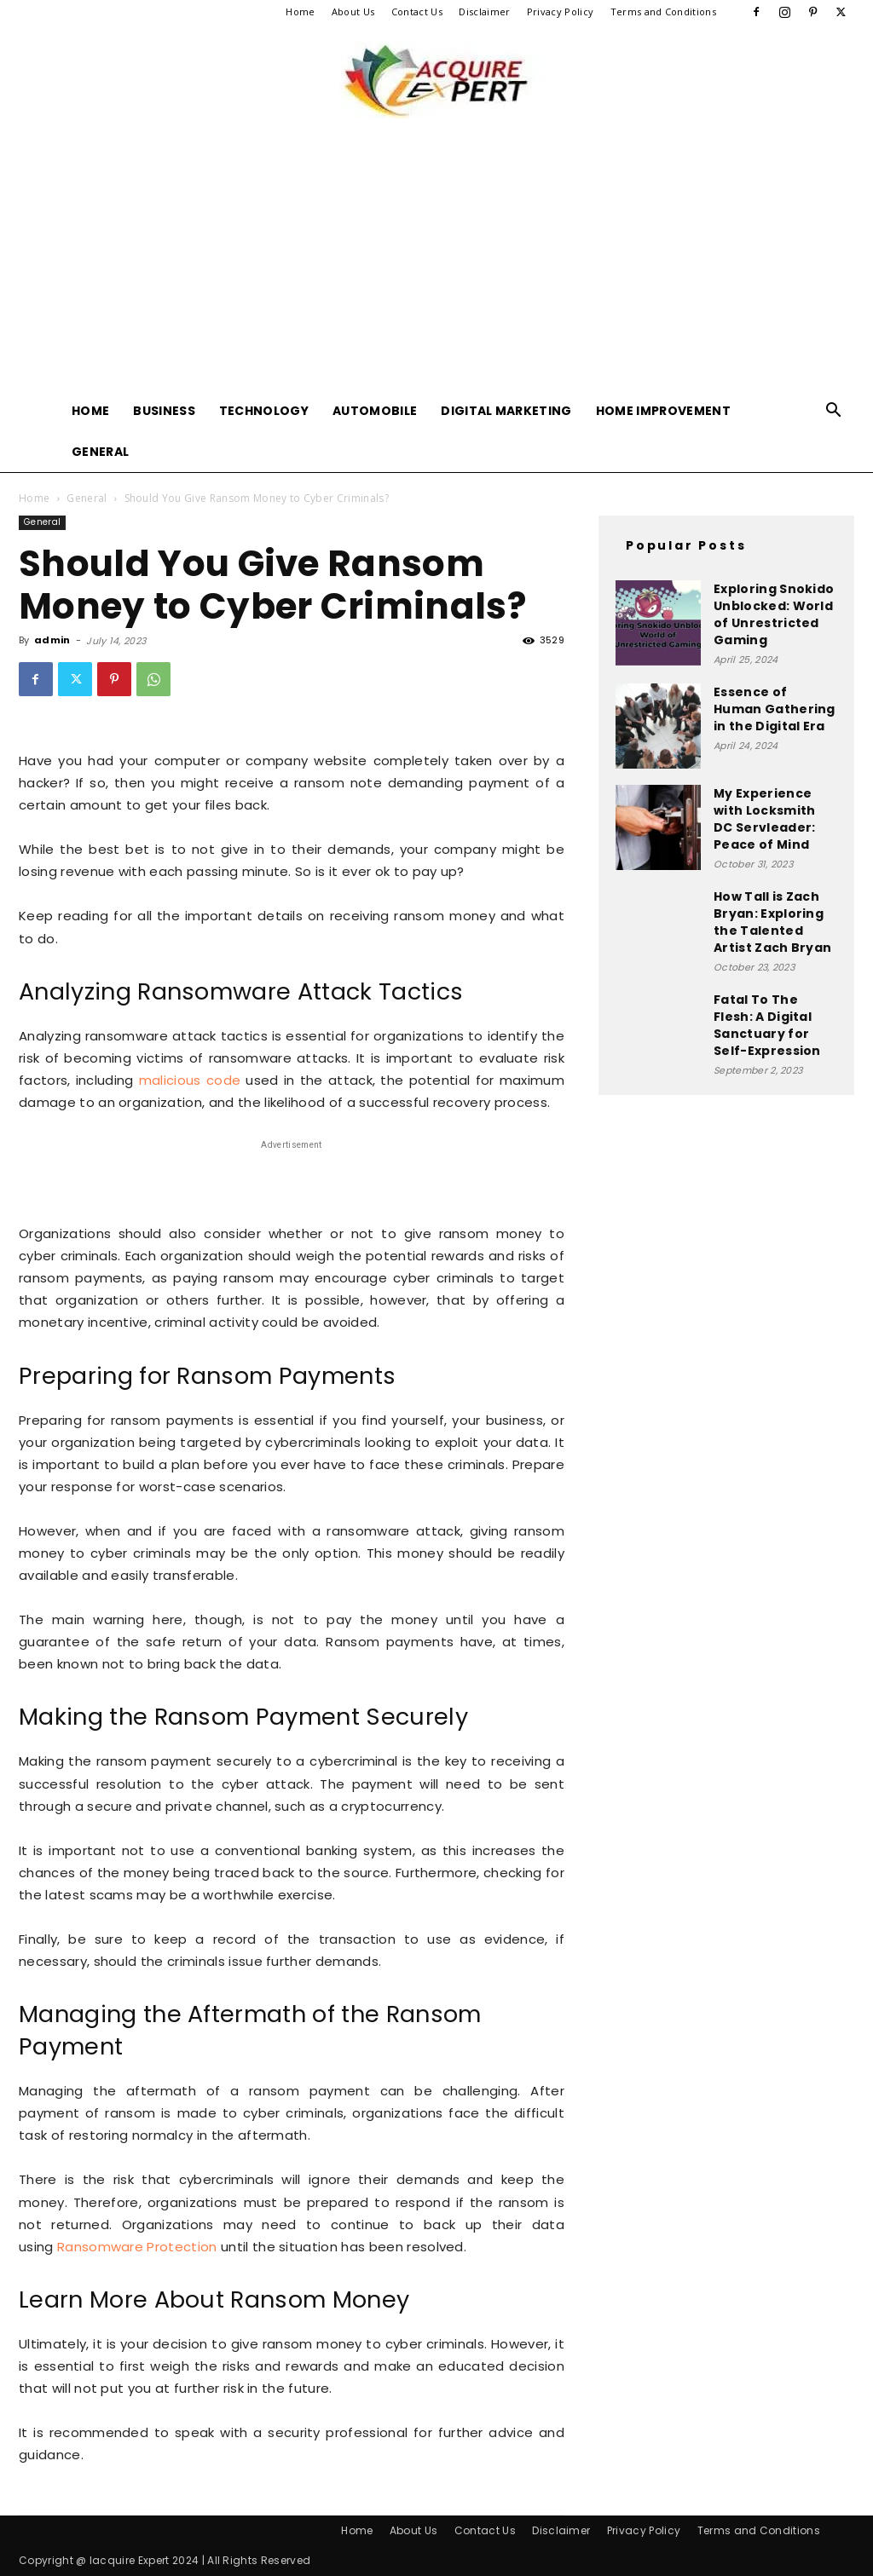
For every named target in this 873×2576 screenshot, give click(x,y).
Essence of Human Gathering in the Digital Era (774, 709)
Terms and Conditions (663, 11)
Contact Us (416, 11)
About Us (353, 11)
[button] (833, 412)
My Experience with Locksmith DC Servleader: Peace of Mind (764, 819)
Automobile (374, 410)
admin (52, 640)
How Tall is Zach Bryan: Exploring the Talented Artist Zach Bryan (772, 922)
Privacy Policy (560, 11)
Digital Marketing (506, 410)
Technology (264, 410)
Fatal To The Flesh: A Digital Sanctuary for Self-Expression (767, 1025)
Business (164, 410)
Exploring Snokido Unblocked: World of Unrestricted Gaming (774, 614)
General (100, 451)
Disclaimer (484, 11)
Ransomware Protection (137, 2247)
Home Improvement (663, 410)
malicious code (189, 1080)
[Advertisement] (436, 262)
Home (300, 11)
